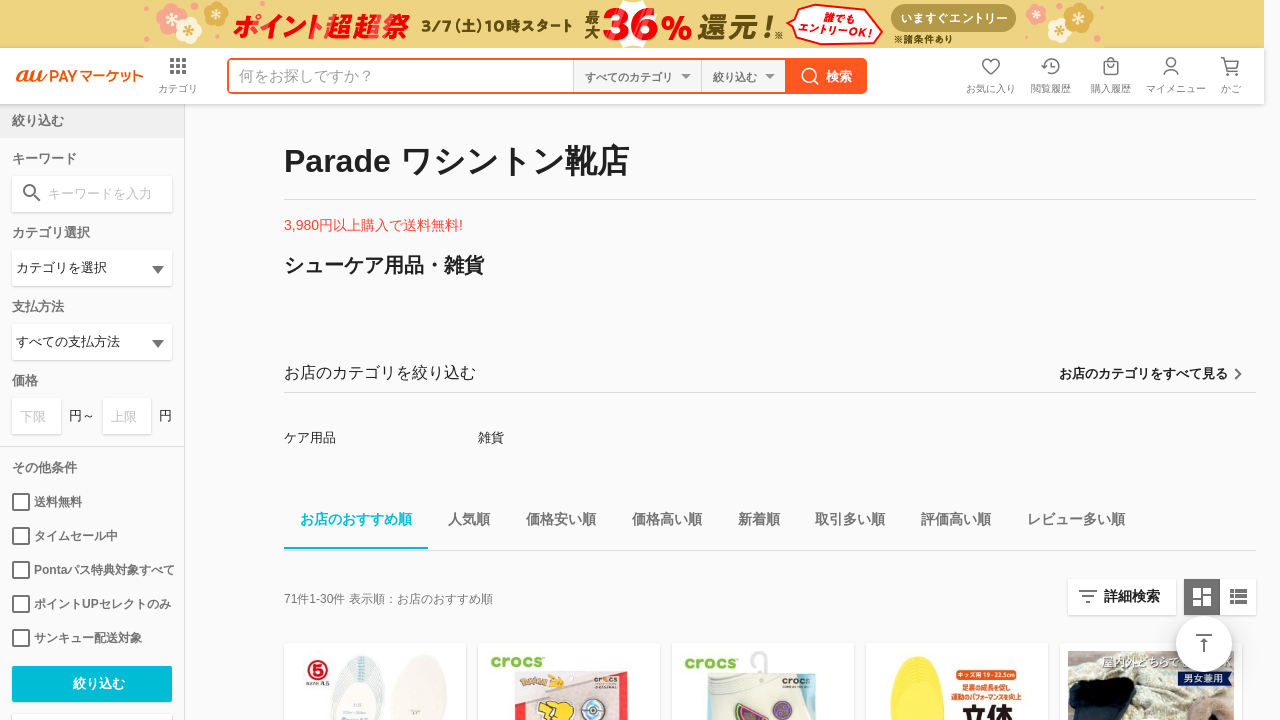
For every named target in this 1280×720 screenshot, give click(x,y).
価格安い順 (553, 522)
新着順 (751, 522)
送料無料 (47, 502)
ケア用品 (310, 437)
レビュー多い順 (1068, 522)
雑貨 (491, 437)
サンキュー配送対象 (77, 638)
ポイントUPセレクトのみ (91, 604)
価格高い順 (659, 522)
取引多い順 (842, 522)
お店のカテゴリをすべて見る (1143, 373)
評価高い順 (948, 522)
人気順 (461, 522)
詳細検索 (1132, 596)
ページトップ (1204, 644)
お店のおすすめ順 (348, 522)
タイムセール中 (65, 536)
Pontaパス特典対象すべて (92, 570)
